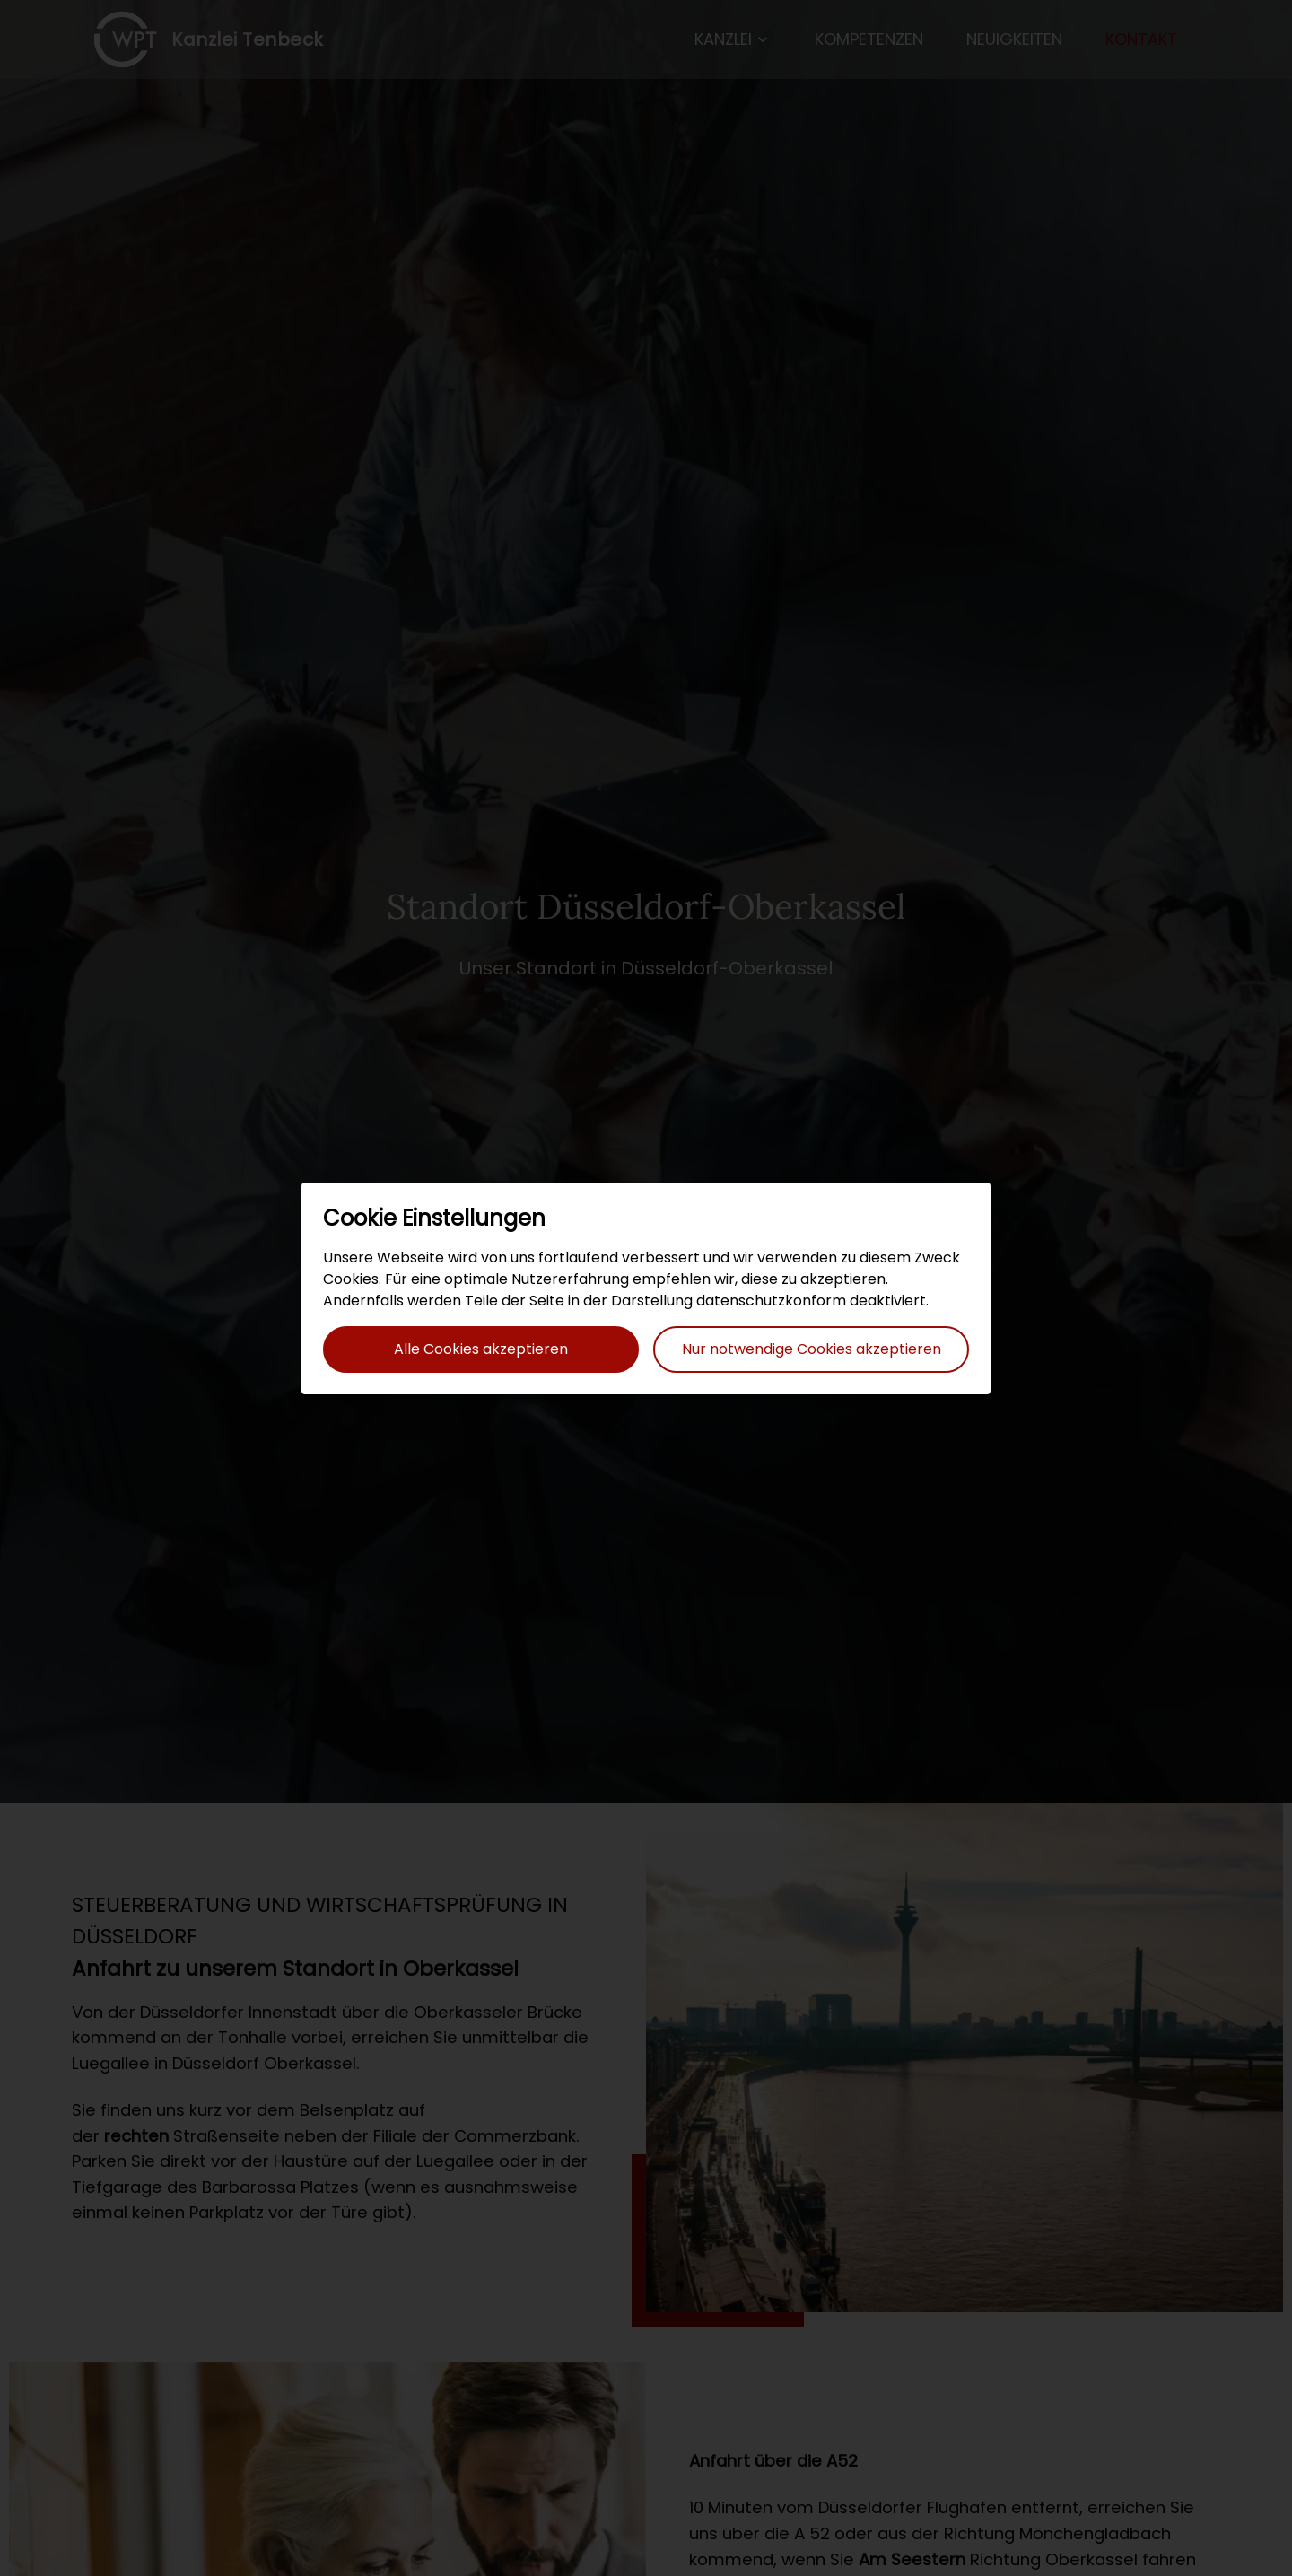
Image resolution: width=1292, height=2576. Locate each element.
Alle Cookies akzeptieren (481, 1349)
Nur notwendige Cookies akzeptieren (811, 1349)
